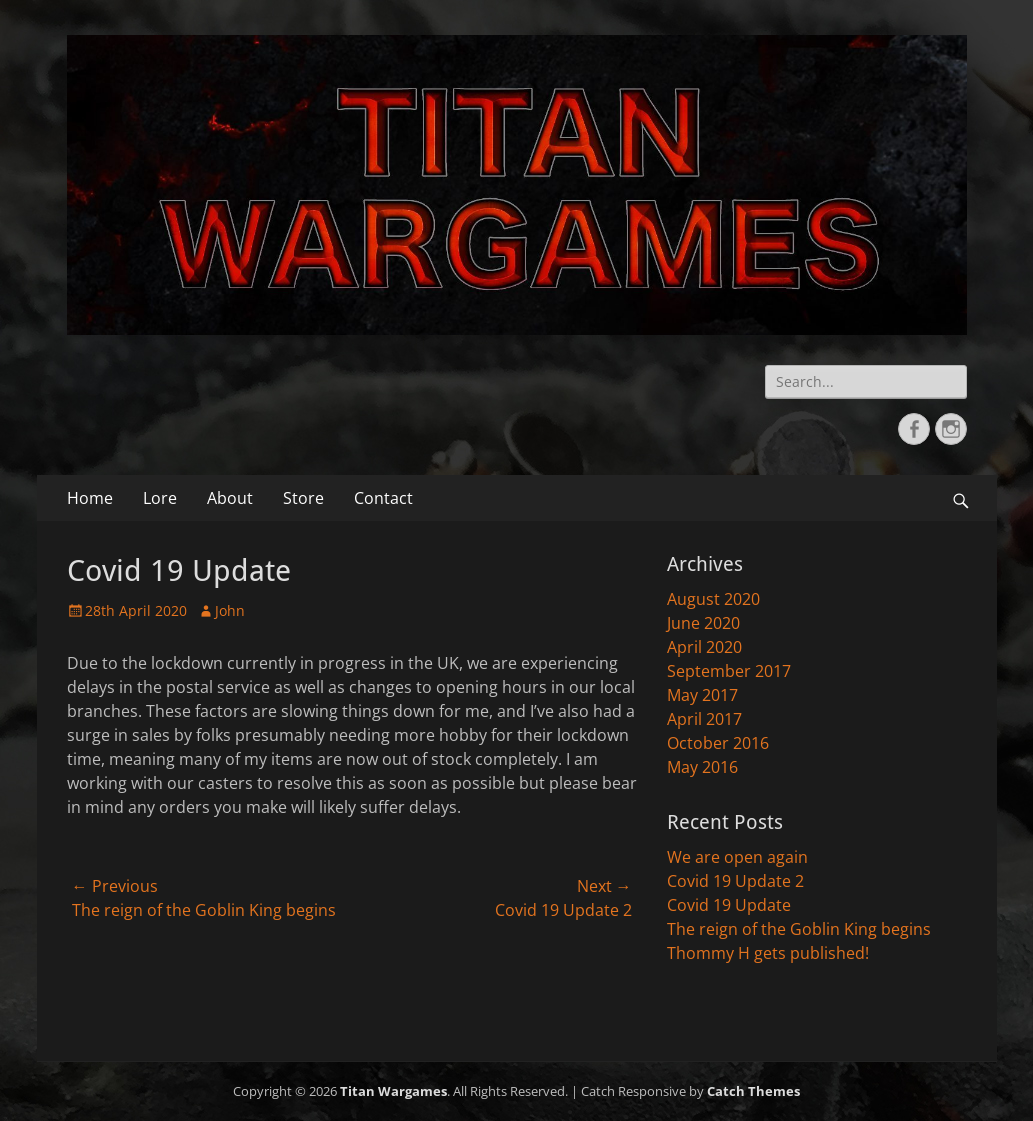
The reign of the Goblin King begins (799, 929)
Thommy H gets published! (768, 953)
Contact (383, 498)
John (230, 610)
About (230, 498)
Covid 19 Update (729, 905)
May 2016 (702, 767)
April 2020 (704, 647)
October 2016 (718, 743)
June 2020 (703, 623)
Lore (160, 498)
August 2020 (713, 599)
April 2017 (704, 719)
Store (303, 498)
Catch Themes (753, 1091)
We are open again (737, 857)
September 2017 (729, 671)
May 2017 (702, 695)
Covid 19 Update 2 (735, 881)
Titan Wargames (393, 1091)
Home (90, 498)
